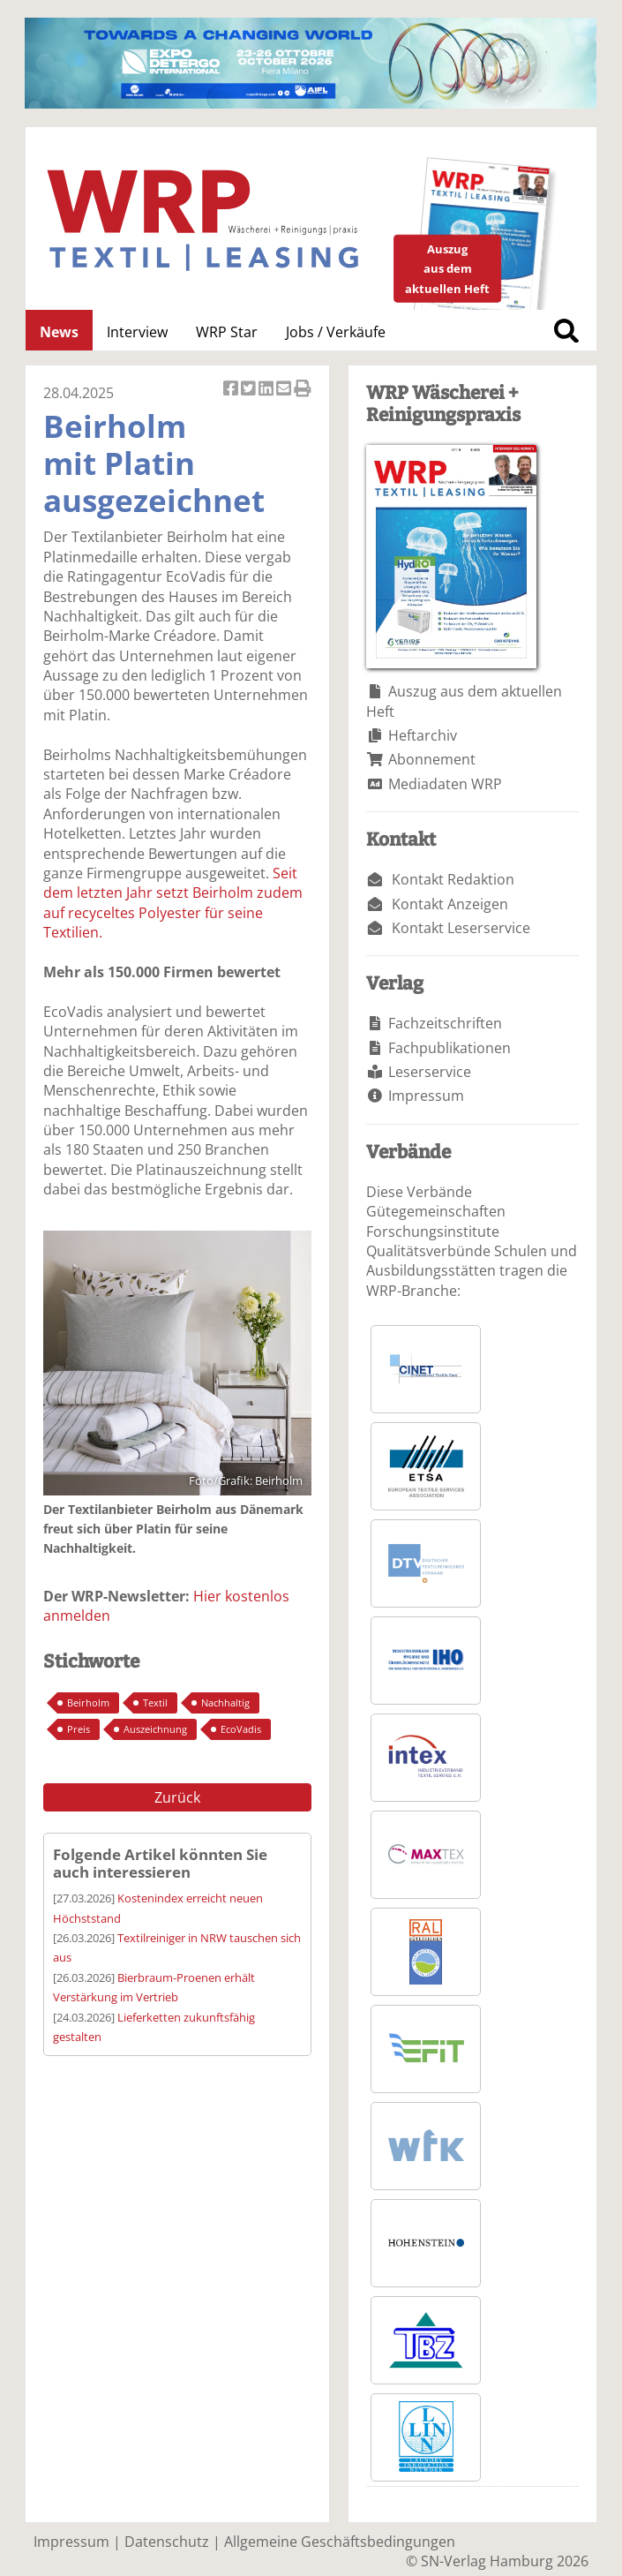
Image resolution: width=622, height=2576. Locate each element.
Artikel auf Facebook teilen (232, 390)
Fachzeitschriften (445, 1023)
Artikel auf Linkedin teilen (267, 390)
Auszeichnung (155, 1729)
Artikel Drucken (302, 390)
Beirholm (88, 1702)
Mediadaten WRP (445, 784)
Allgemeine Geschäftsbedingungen (339, 2541)
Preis (78, 1729)
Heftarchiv (422, 735)
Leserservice (429, 1071)
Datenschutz (166, 2541)
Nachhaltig (225, 1702)
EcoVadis (241, 1729)
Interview (137, 332)
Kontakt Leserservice (461, 928)
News (59, 332)
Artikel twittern (250, 390)
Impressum (426, 1095)
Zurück (177, 1797)
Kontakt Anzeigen (450, 904)
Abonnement (432, 759)
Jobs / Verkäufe (336, 332)
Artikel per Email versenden (285, 390)
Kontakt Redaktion (453, 879)
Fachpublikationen (449, 1048)
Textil (155, 1702)
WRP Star (227, 332)
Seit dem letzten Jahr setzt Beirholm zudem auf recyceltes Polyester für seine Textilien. (173, 902)
